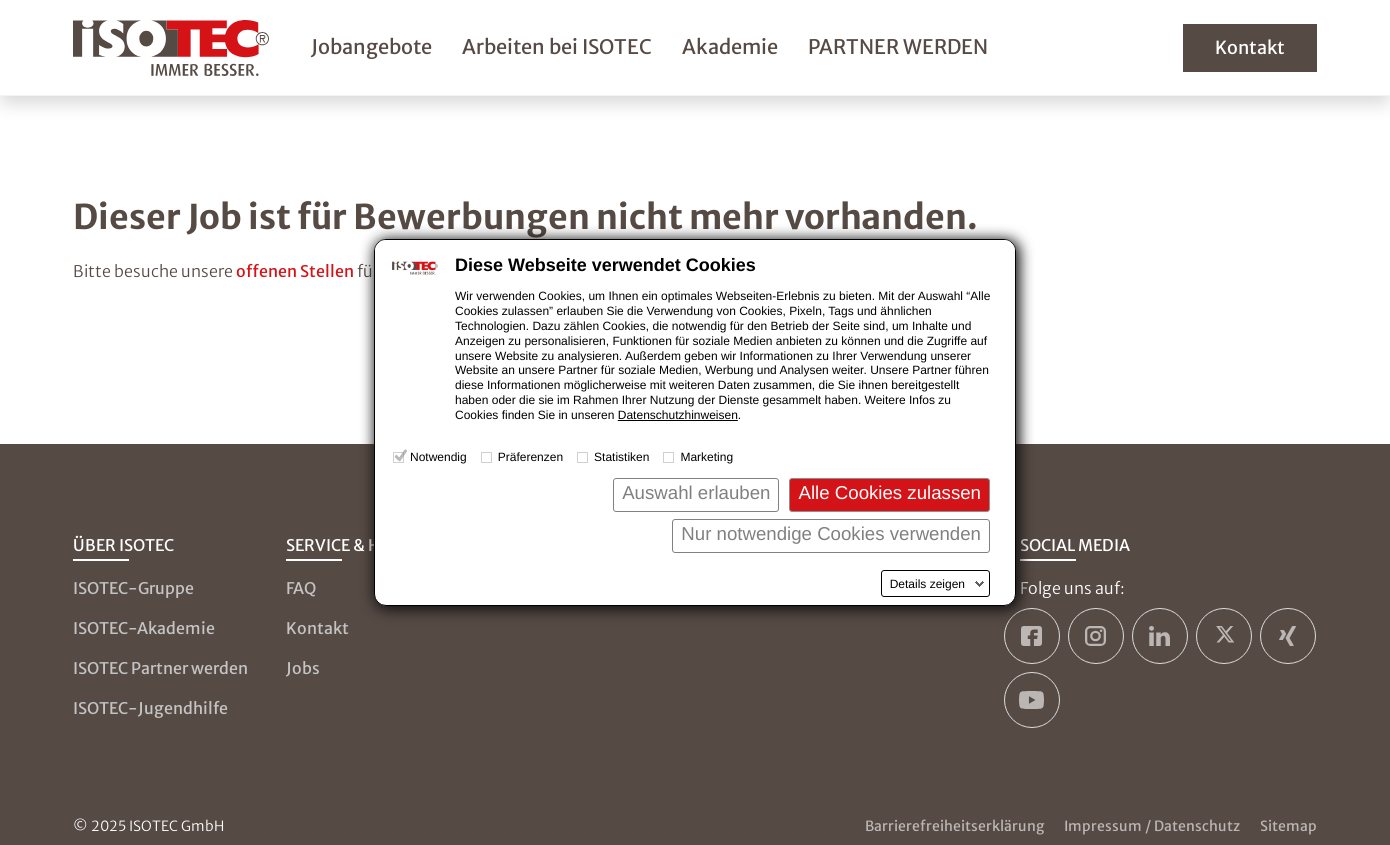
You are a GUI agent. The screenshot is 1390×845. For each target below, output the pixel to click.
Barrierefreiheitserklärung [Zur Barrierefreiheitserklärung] (954, 826)
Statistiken (621, 457)
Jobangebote (371, 46)
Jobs (303, 668)
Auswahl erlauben (696, 492)
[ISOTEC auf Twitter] (1224, 636)
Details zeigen (927, 584)
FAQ (301, 588)
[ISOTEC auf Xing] (1288, 636)
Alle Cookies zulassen (889, 492)
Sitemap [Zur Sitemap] (1288, 826)
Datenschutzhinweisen (678, 415)
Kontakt (1250, 47)
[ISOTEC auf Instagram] (1096, 636)
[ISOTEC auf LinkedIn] (1160, 636)
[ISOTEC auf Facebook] (1032, 636)
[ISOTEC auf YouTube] (1032, 700)
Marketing (706, 457)
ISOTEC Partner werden (160, 668)
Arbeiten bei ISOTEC (557, 46)
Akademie (730, 46)
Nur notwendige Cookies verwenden (831, 533)
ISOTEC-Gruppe (133, 588)
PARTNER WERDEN (898, 46)
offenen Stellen (295, 271)
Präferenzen (530, 457)
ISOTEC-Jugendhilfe (150, 708)
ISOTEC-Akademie (144, 628)
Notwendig (438, 457)
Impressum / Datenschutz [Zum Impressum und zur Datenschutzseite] (1152, 826)
